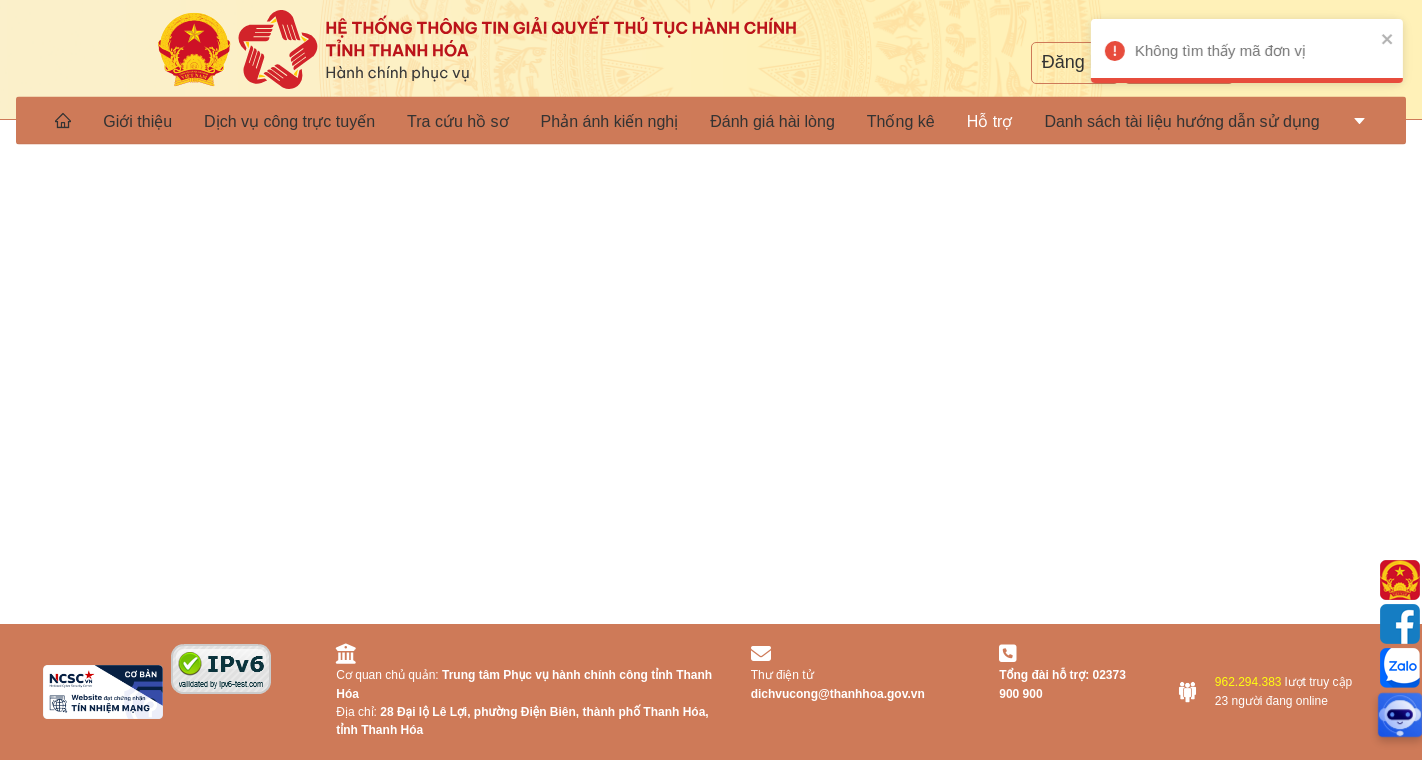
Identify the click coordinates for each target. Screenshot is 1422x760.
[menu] (711, 120)
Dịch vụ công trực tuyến (289, 121)
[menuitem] (63, 120)
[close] (1367, 38)
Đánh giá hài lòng (772, 121)
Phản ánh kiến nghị (610, 121)
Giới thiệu (137, 121)
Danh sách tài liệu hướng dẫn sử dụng (1181, 121)
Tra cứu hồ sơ (458, 121)
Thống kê (901, 121)
